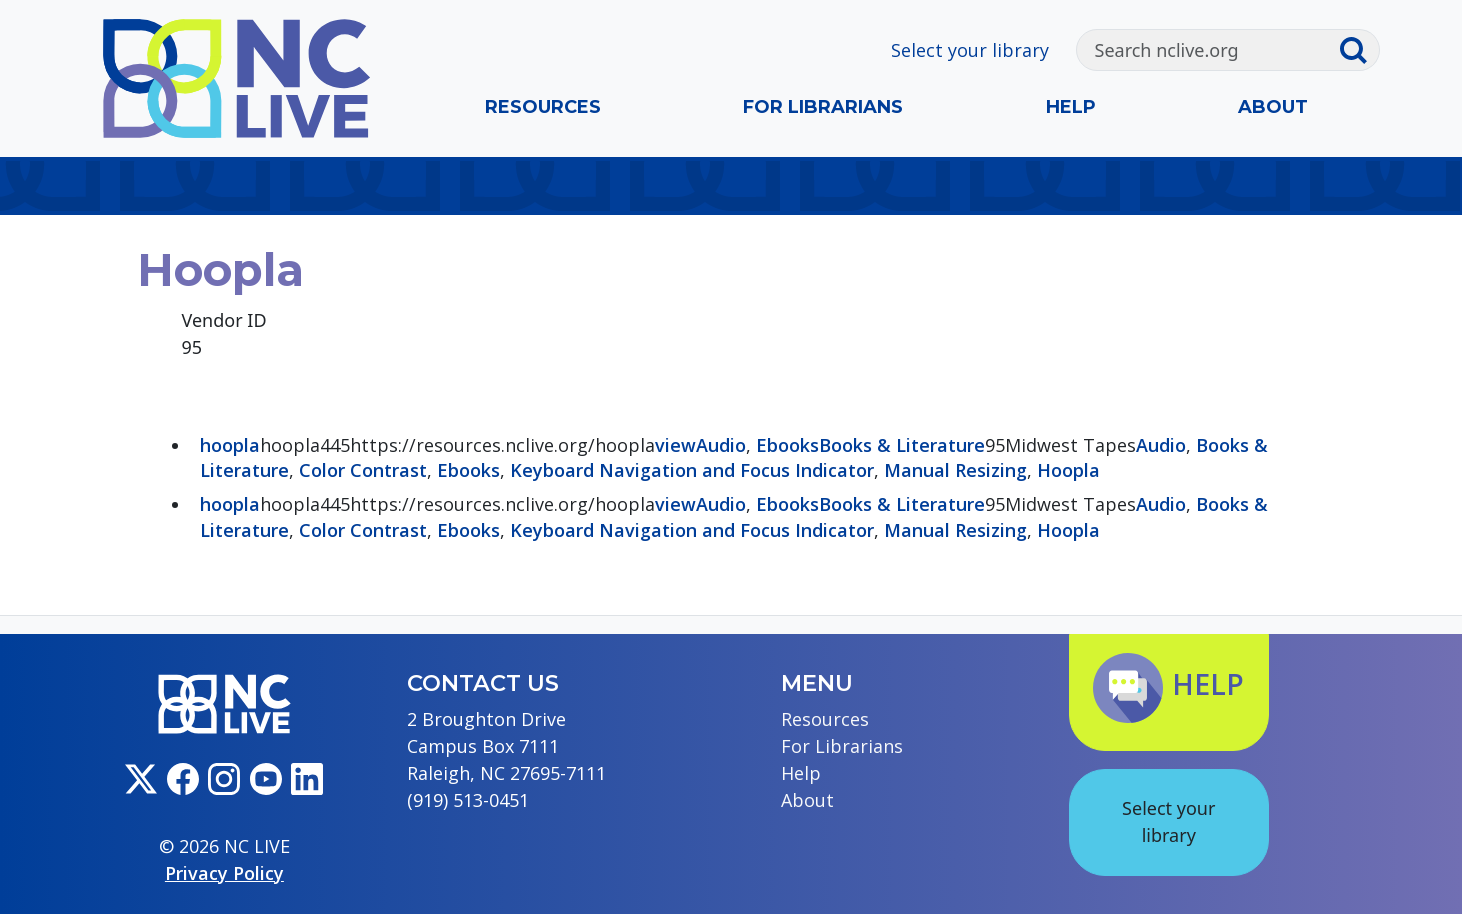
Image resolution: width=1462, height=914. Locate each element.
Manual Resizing (955, 470)
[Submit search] (1358, 50)
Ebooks (787, 445)
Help (1071, 107)
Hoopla (1068, 470)
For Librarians (823, 107)
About (1273, 107)
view (675, 445)
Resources (543, 107)
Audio (721, 445)
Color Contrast (363, 470)
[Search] (1207, 50)
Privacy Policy (224, 873)
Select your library (970, 50)
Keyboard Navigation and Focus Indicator (692, 470)
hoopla (230, 445)
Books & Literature (902, 445)
